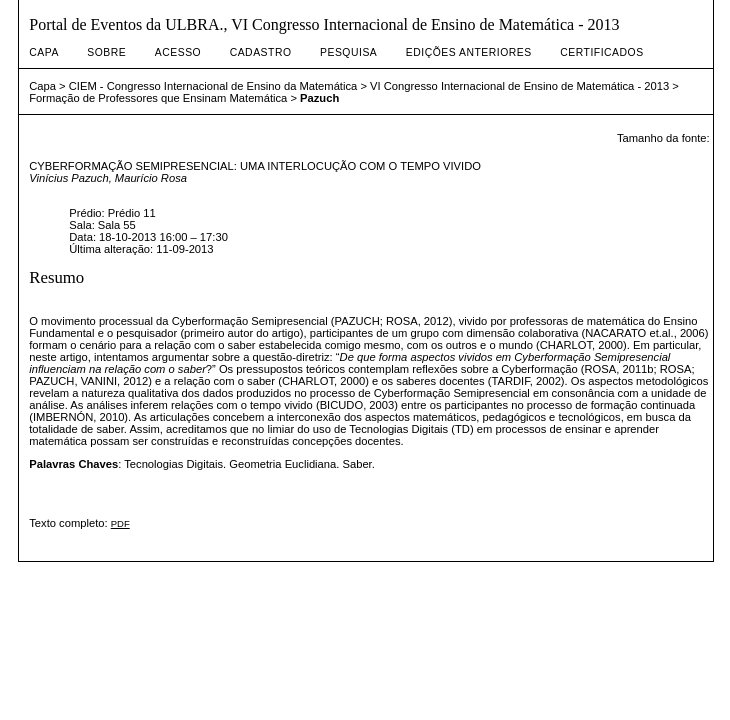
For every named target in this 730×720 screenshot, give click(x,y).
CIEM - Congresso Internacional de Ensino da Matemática (213, 86)
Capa (44, 52)
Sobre (106, 52)
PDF (120, 523)
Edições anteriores (469, 52)
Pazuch (319, 98)
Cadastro (261, 52)
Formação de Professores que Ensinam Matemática (158, 98)
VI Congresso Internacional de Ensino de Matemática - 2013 (519, 86)
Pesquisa (348, 52)
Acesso (178, 52)
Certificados (601, 52)
